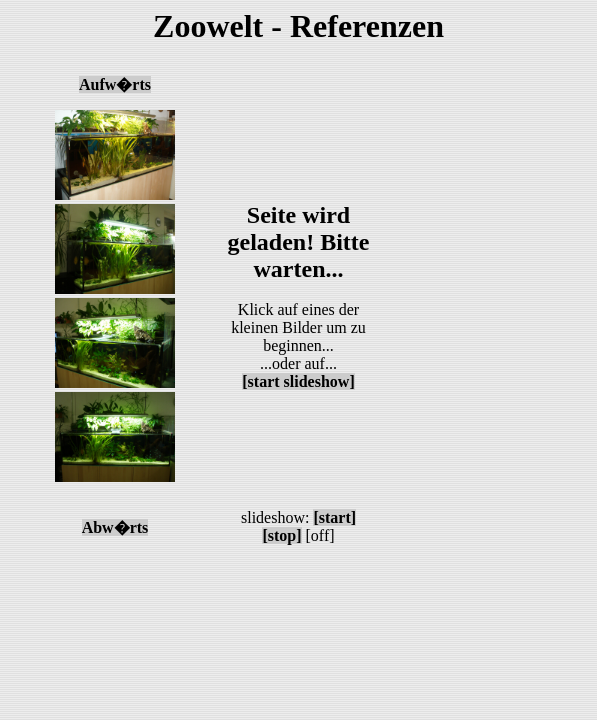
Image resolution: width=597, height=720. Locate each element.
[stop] (281, 535)
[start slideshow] (298, 381)
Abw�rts (115, 527)
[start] (334, 517)
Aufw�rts (115, 84)
